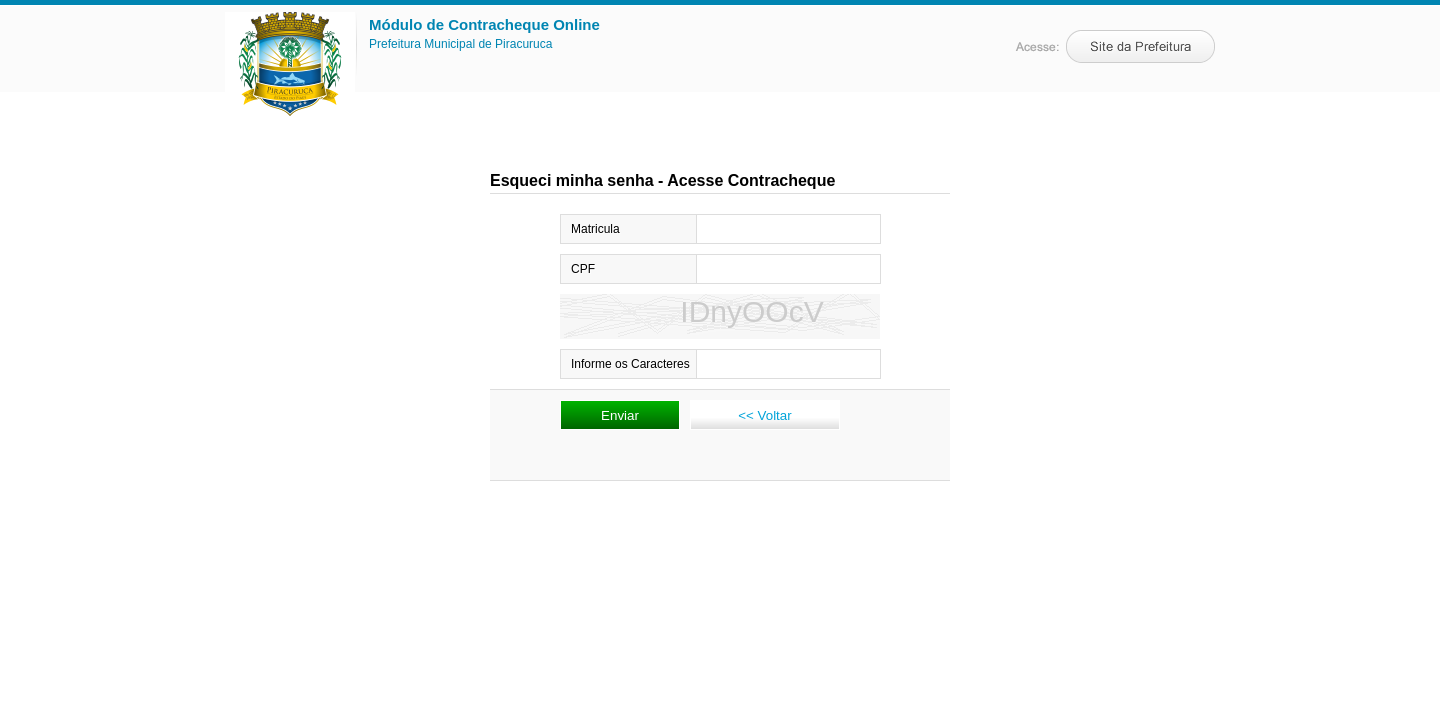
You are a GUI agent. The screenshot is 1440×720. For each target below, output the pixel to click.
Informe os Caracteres (630, 364)
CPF (583, 269)
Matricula (595, 229)
